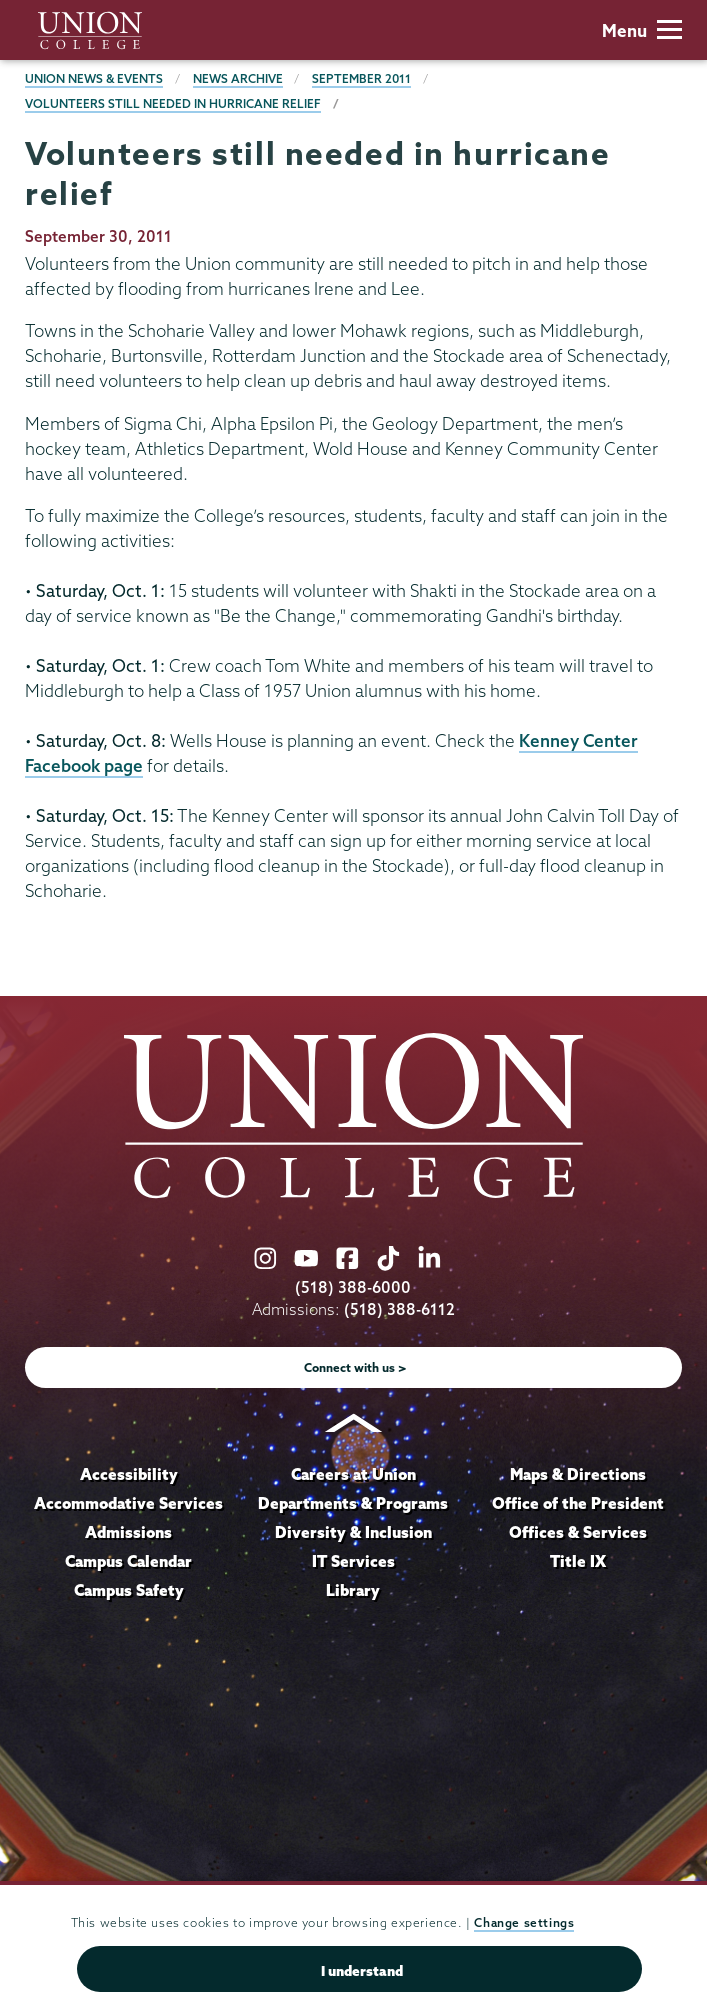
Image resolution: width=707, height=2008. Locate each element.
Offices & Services (578, 1532)
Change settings (524, 1922)
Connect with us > (355, 1367)
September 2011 (361, 78)
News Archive (238, 78)
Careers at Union (353, 1474)
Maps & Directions (578, 1474)
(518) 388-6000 (353, 1287)
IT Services (353, 1561)
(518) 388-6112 (399, 1309)
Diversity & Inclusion (353, 1532)
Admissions (128, 1532)
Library (353, 1590)
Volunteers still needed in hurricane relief (173, 103)
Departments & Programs (353, 1503)
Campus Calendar (128, 1561)
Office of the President (578, 1503)
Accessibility (129, 1474)
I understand (362, 1971)
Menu (642, 30)
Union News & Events (94, 78)
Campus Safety (129, 1590)
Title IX (578, 1561)
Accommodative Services (128, 1503)
